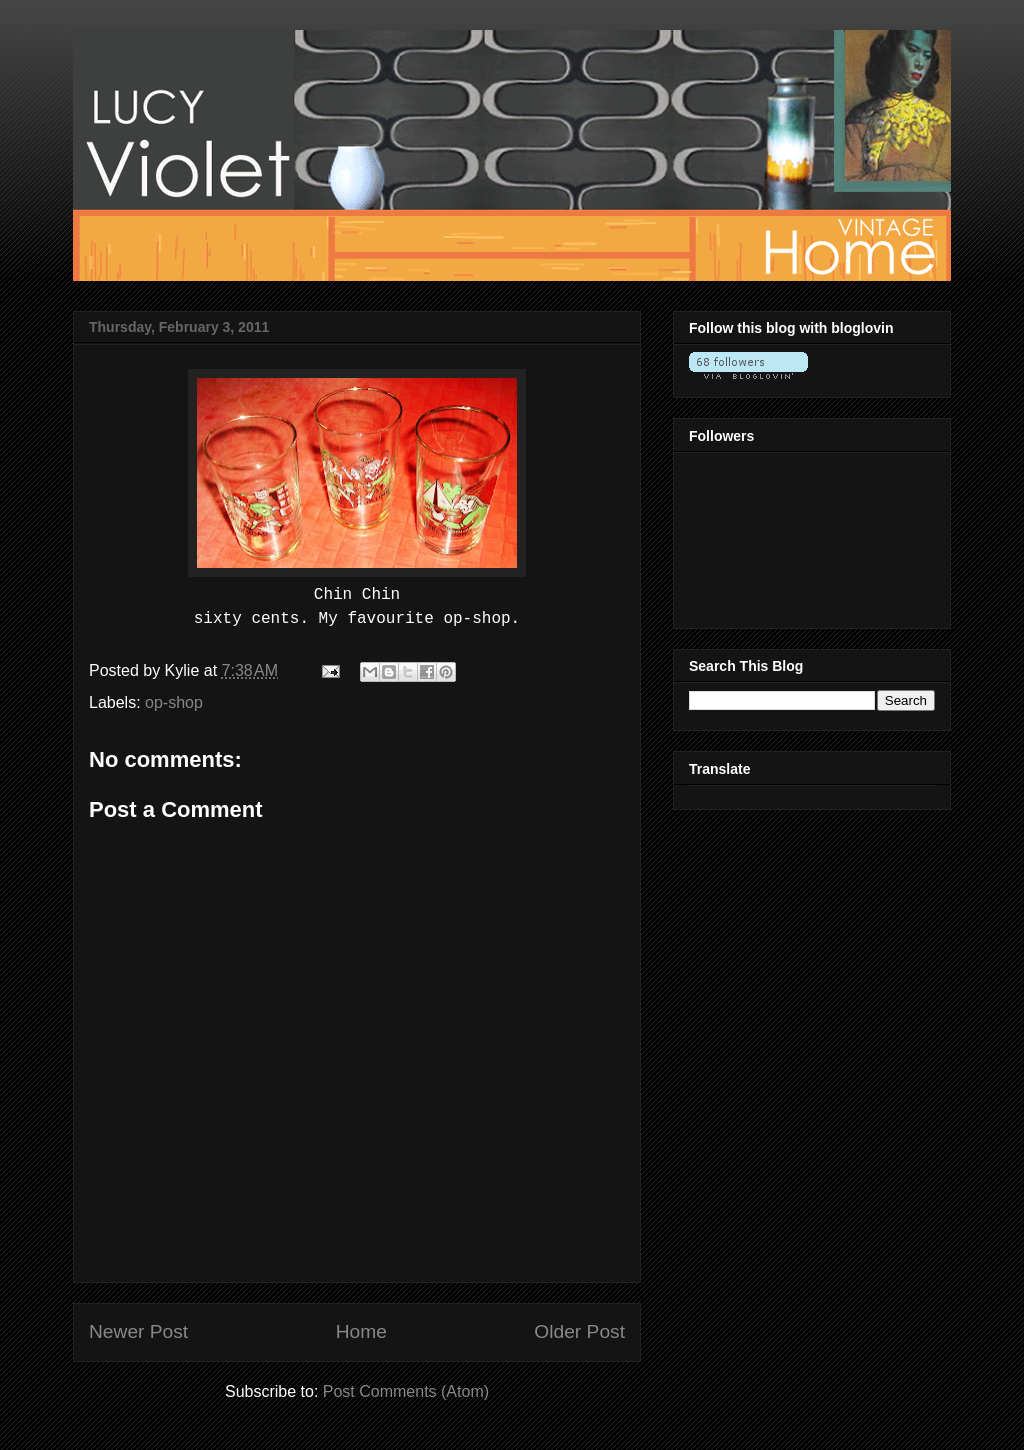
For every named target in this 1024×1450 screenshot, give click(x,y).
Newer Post (138, 1331)
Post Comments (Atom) (406, 1391)
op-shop (174, 702)
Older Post (579, 1331)
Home (361, 1331)
